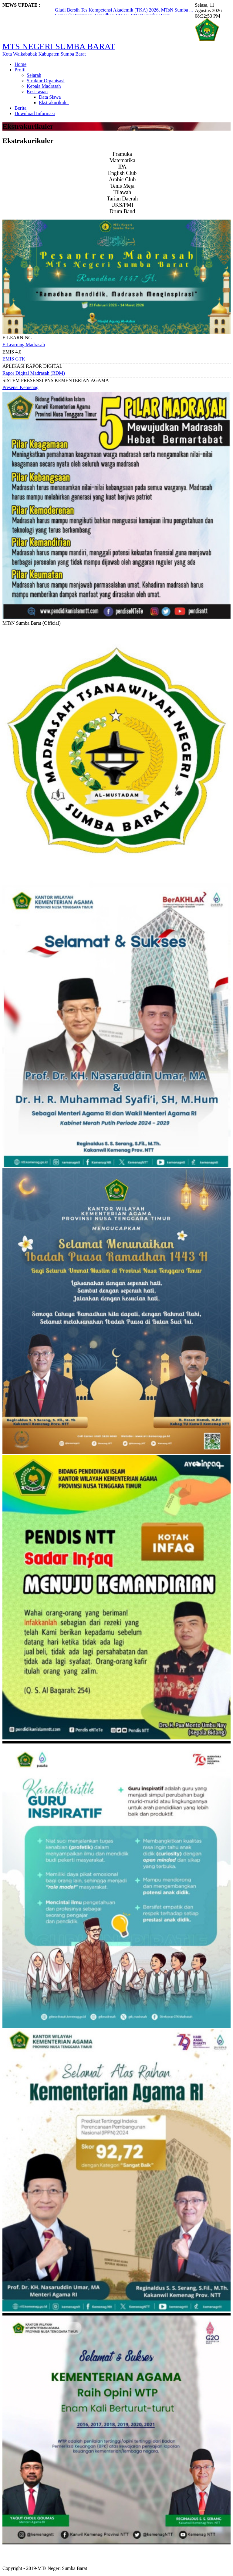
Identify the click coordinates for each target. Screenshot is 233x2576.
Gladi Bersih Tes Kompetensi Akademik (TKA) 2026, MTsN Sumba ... (124, 9)
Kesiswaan (37, 91)
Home (20, 64)
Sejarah (34, 75)
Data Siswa (50, 97)
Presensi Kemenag (20, 387)
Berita (20, 108)
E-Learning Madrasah (23, 344)
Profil (20, 69)
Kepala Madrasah (44, 86)
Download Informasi (35, 113)
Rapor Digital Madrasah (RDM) (33, 373)
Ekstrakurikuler (54, 102)
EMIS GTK (13, 358)
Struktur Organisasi (46, 80)
